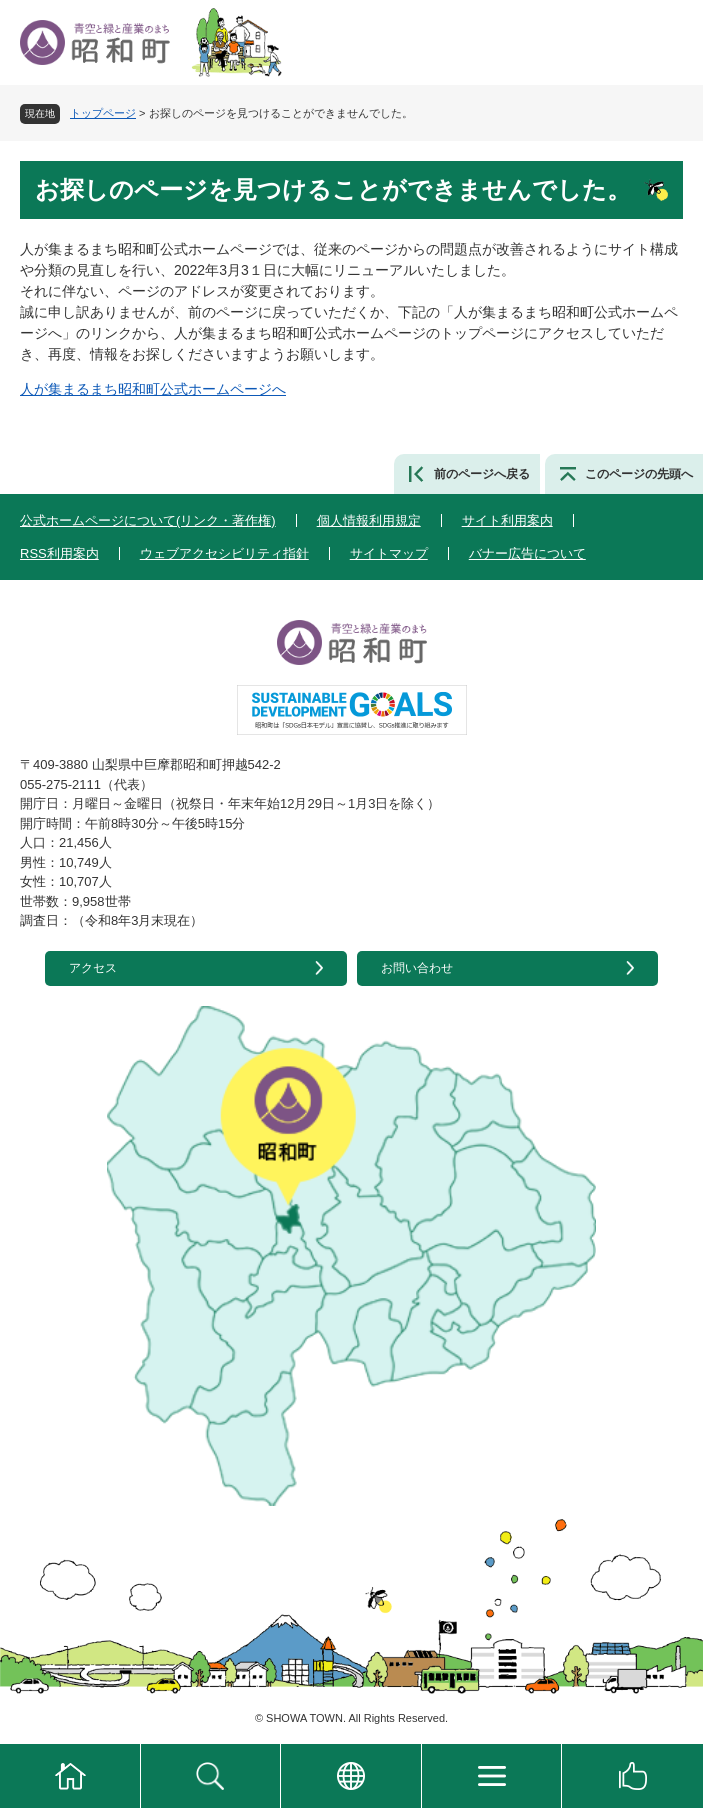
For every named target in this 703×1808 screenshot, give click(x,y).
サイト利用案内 (507, 520)
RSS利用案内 (59, 553)
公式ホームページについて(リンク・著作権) (148, 520)
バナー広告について (527, 553)
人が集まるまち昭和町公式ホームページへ (153, 389)
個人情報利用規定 (369, 520)
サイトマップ (389, 553)
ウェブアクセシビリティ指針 (224, 553)
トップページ (103, 113)
